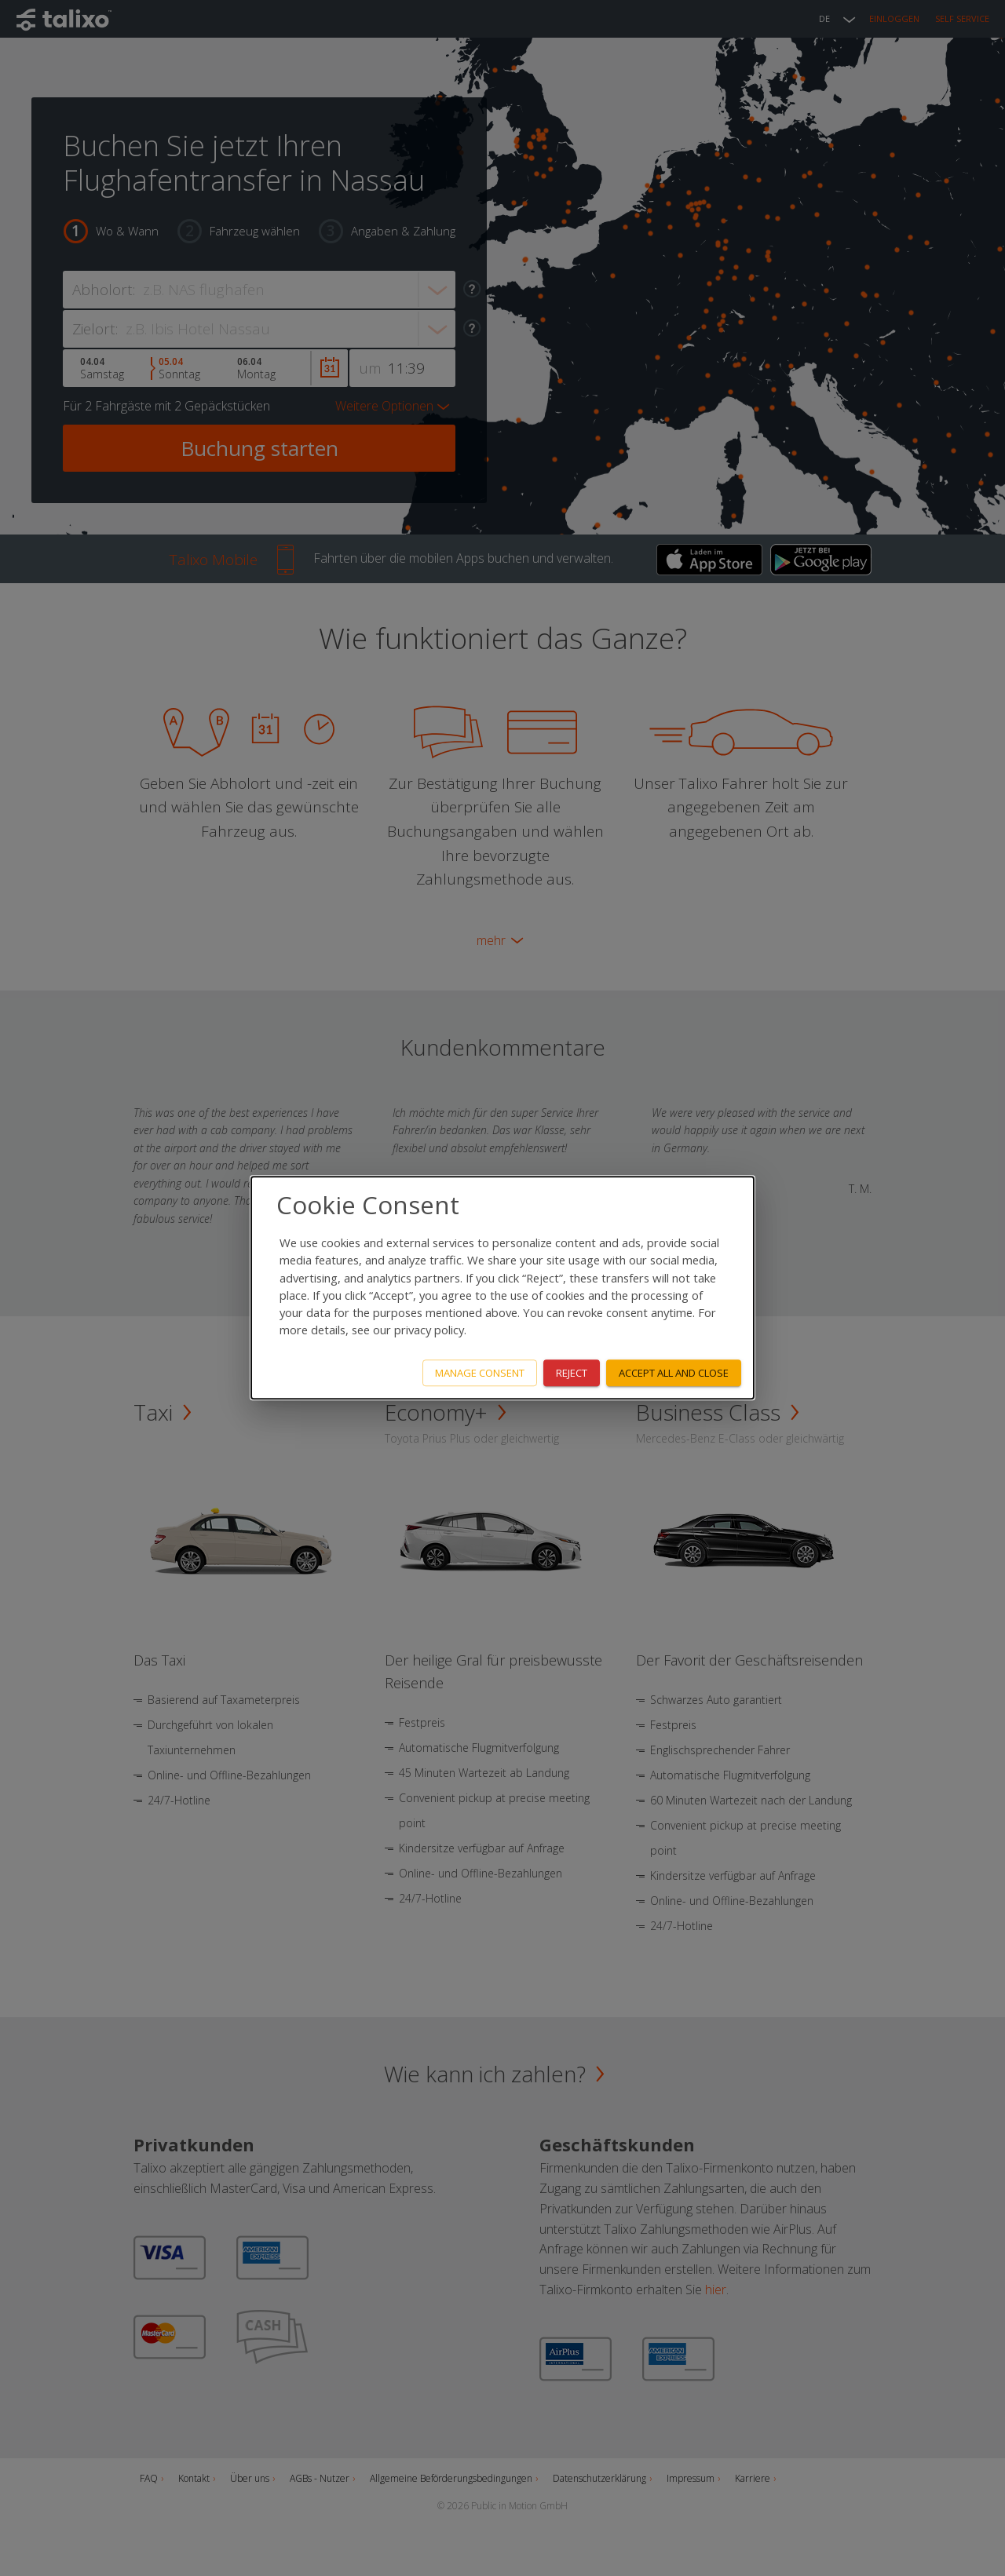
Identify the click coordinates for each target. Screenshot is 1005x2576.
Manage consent (479, 1373)
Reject (571, 1373)
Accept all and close (674, 1373)
